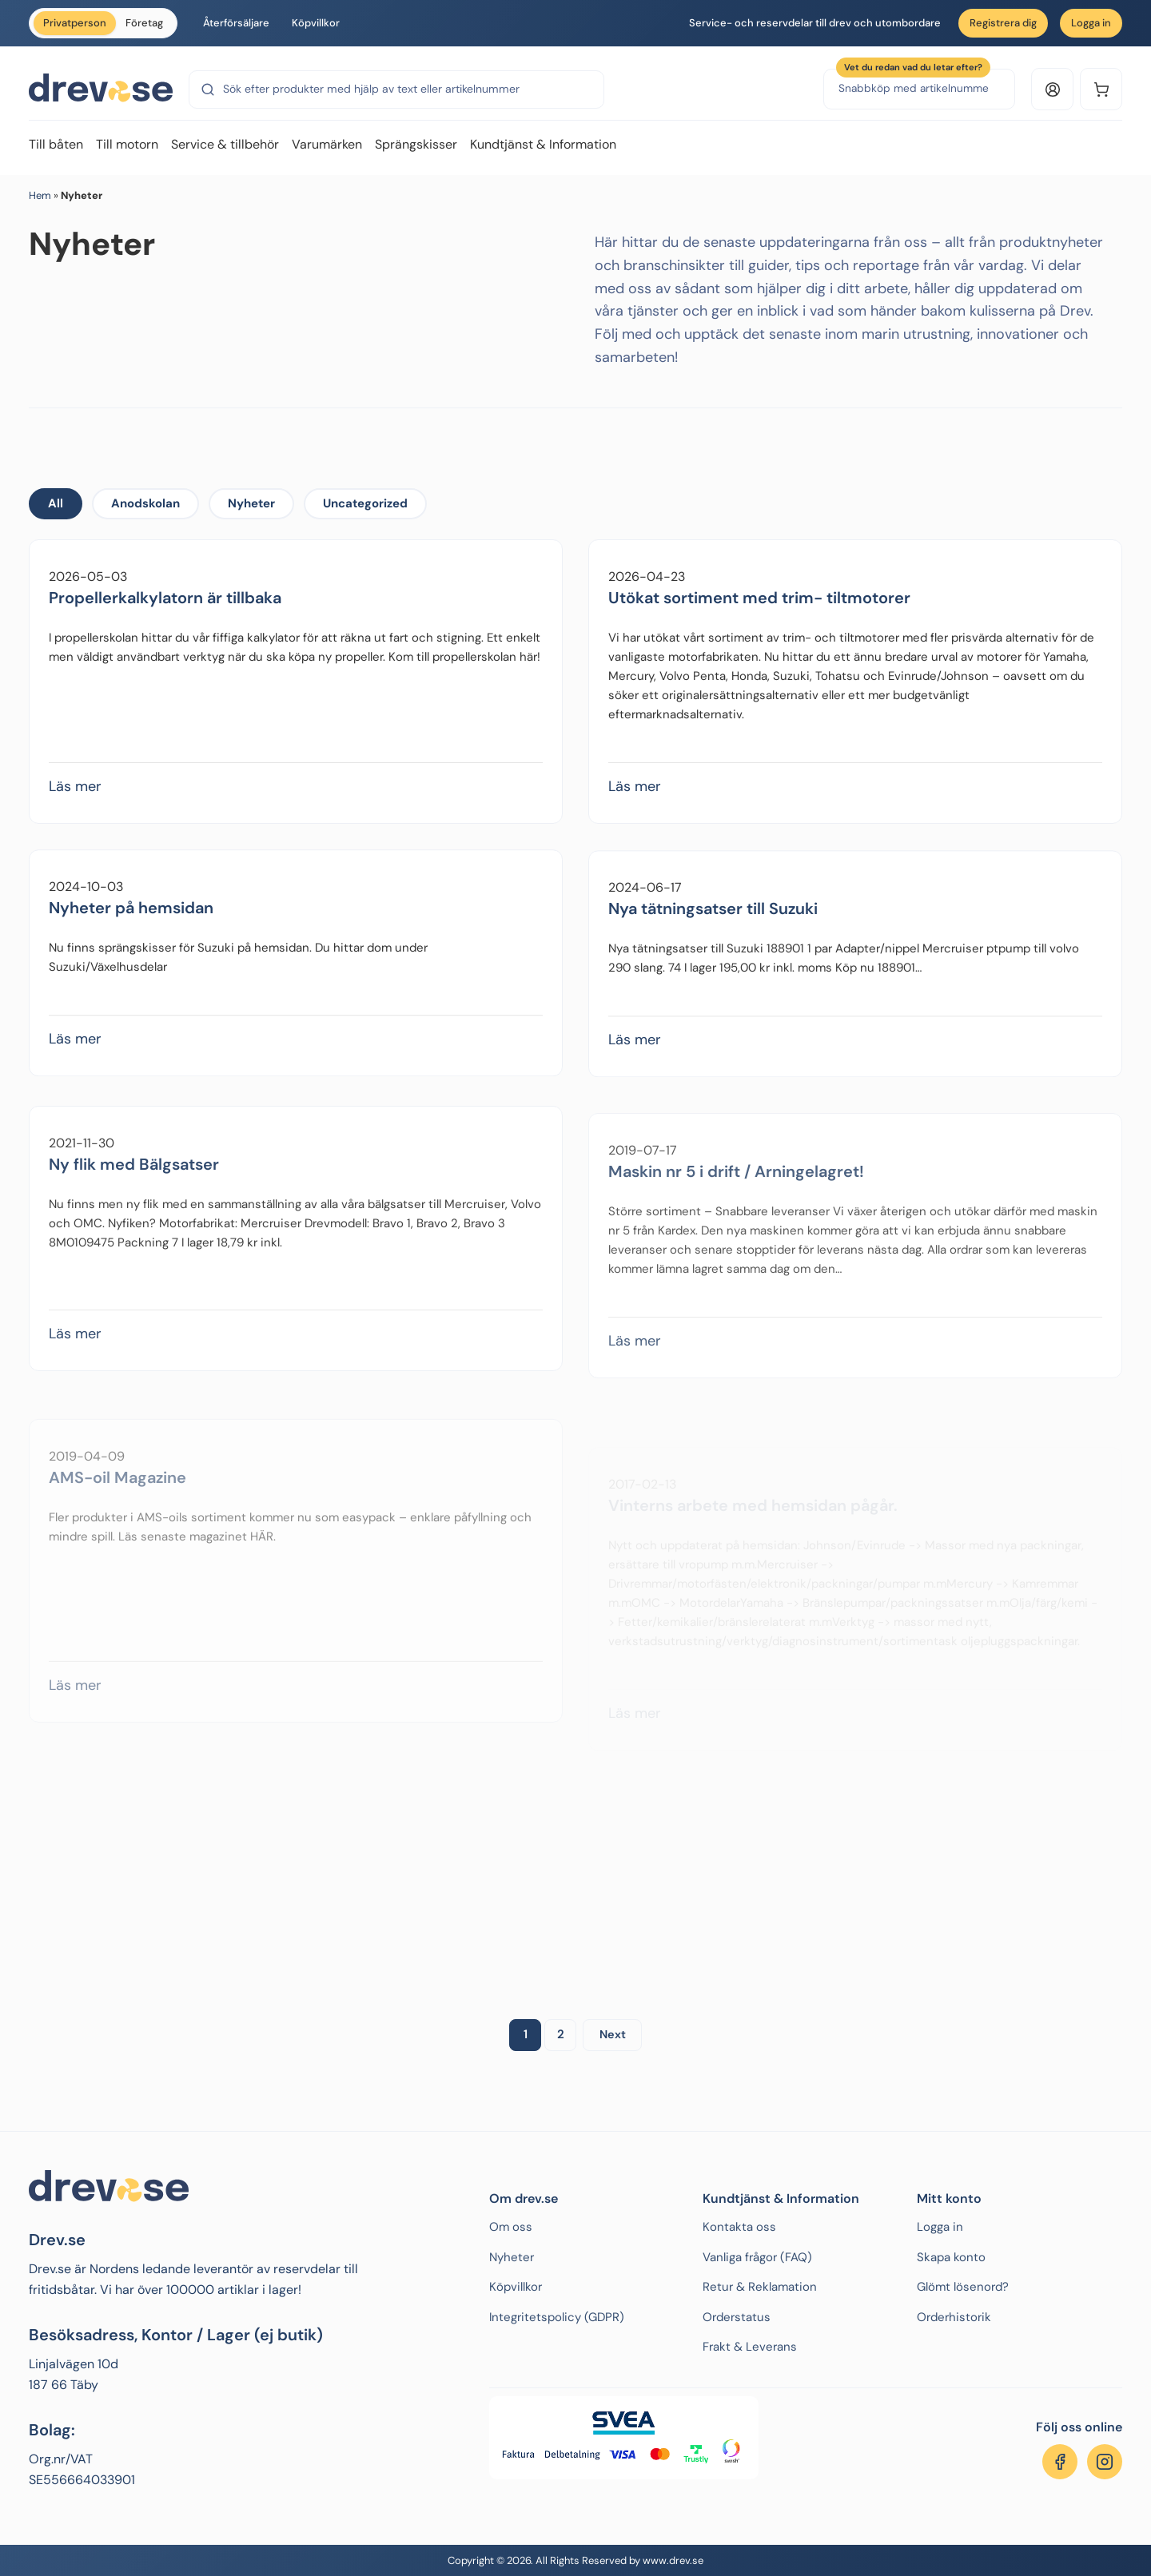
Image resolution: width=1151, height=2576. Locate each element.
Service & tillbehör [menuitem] (225, 144)
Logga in (1091, 23)
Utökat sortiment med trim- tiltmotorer (759, 630)
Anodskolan (145, 503)
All (55, 503)
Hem (40, 195)
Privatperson (74, 23)
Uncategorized (365, 503)
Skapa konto (951, 2257)
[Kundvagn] (1101, 89)
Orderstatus (737, 2317)
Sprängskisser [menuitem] (416, 144)
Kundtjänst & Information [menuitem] (543, 144)
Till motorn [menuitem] (127, 144)
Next (612, 2034)
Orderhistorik (954, 2317)
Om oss (510, 2227)
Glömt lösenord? (963, 2287)
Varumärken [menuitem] (327, 144)
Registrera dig (1003, 23)
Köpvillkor (316, 23)
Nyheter (251, 503)
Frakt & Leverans (750, 2347)
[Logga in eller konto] (1052, 89)
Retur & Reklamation (760, 2287)
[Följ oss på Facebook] (1059, 2461)
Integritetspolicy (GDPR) (556, 2317)
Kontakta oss (739, 2227)
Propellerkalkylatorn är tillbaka (165, 612)
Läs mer (75, 800)
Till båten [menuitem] (56, 144)
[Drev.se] (101, 89)
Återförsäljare (236, 23)
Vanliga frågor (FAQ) (757, 2257)
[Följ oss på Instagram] (1104, 2461)
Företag (144, 23)
